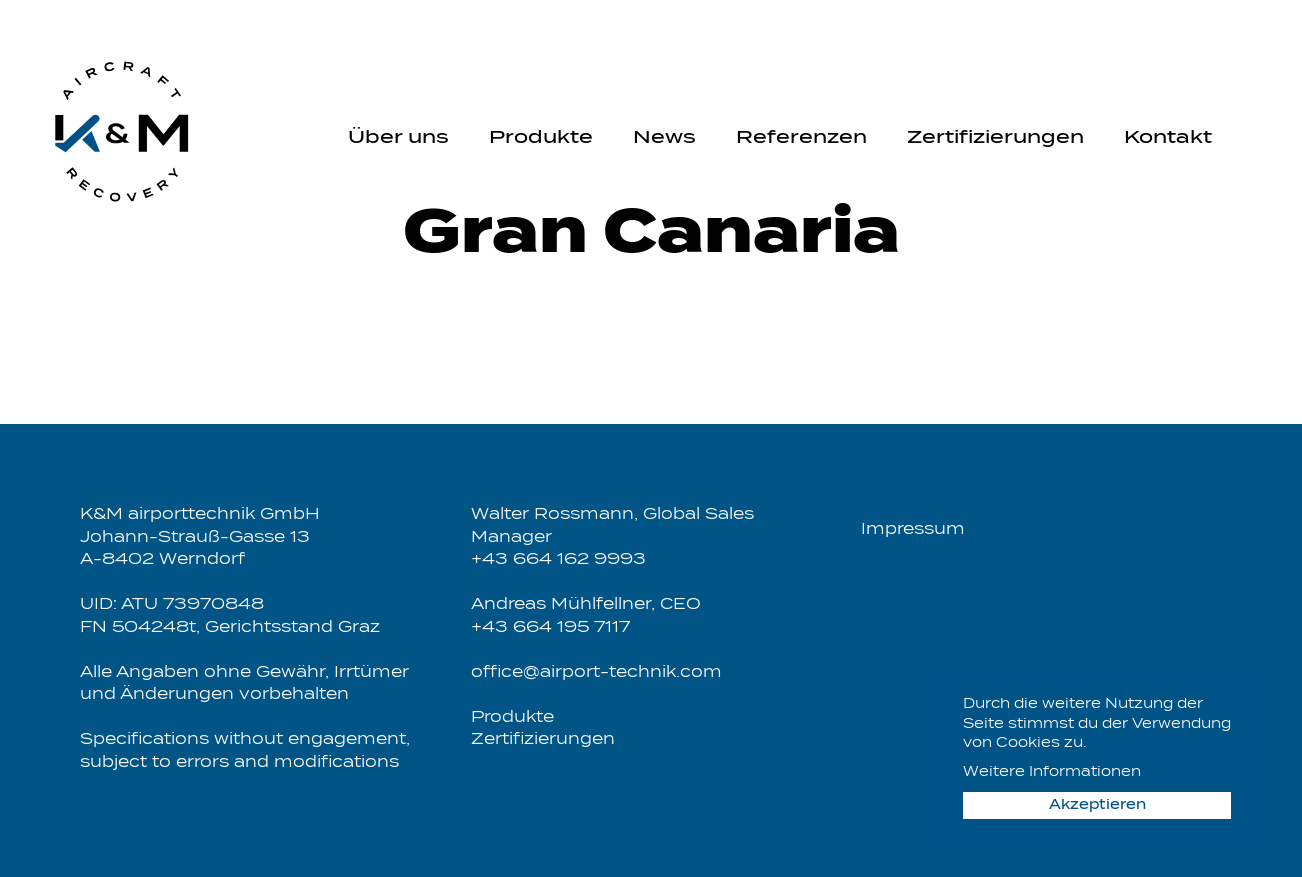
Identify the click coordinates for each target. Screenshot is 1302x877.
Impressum (913, 529)
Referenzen (801, 138)
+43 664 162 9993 (558, 559)
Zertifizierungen (995, 138)
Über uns (398, 138)
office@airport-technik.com (596, 672)
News (664, 138)
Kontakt (1168, 138)
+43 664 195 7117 (550, 627)
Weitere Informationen (1052, 772)
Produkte (541, 138)
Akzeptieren (1097, 805)
